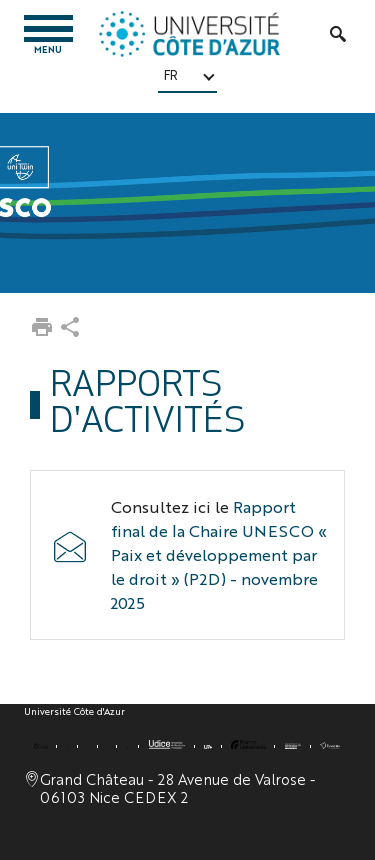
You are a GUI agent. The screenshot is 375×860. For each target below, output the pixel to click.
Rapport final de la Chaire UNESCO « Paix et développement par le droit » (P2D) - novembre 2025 (219, 554)
